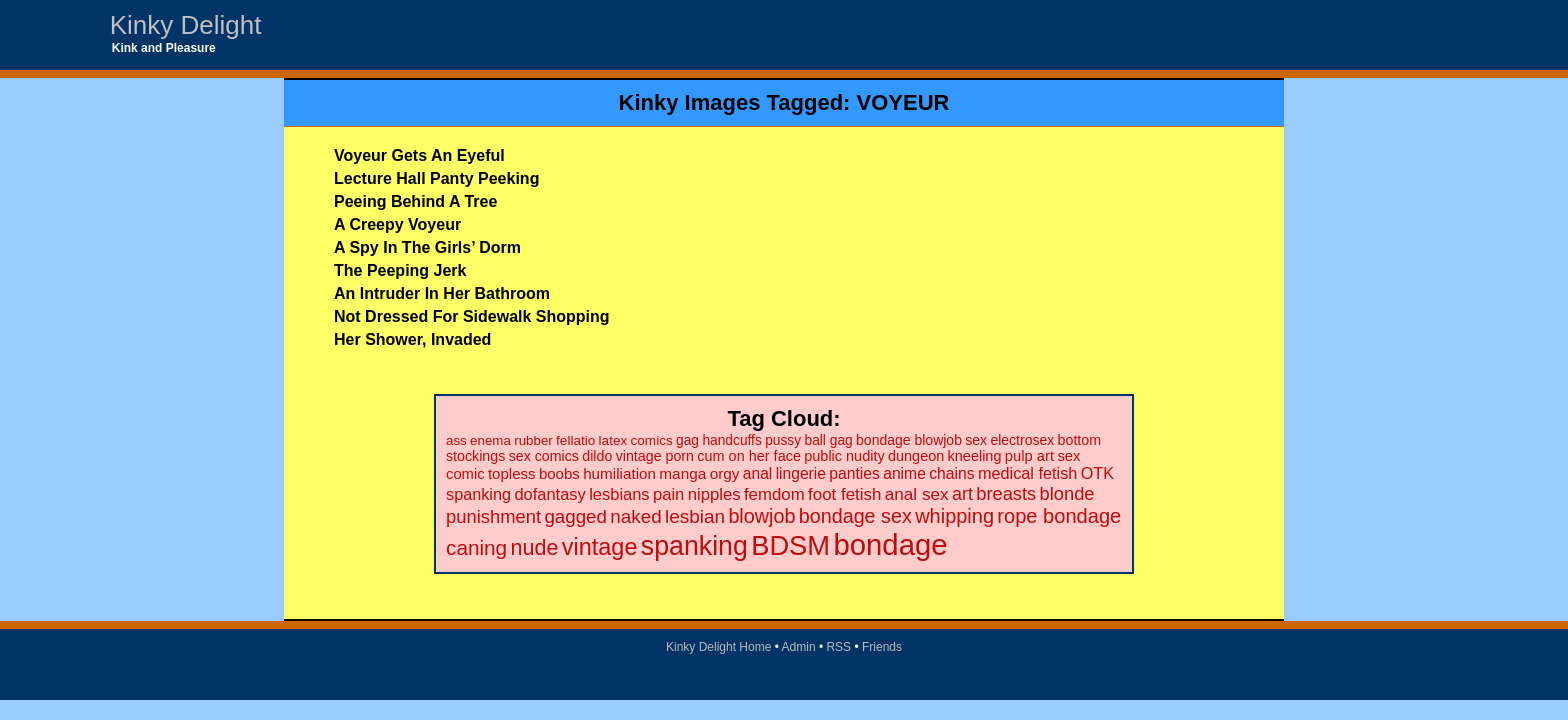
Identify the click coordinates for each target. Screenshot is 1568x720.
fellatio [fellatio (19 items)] (575, 440)
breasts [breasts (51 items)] (1006, 493)
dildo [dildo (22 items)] (597, 456)
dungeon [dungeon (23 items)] (916, 456)
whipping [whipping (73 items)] (954, 516)
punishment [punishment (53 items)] (493, 516)
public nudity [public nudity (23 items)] (844, 456)
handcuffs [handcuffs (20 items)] (731, 440)
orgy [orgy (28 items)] (725, 473)
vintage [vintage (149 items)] (600, 547)
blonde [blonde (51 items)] (1067, 493)
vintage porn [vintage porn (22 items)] (655, 456)
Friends (882, 647)
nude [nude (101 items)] (535, 547)
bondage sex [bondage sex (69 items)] (855, 516)
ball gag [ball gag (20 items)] (828, 440)
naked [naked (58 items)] (635, 516)
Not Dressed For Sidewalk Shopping (472, 316)
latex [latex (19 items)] (613, 440)
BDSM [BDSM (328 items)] (790, 545)
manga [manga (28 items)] (682, 473)
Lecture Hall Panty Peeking (436, 178)
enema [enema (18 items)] (490, 440)
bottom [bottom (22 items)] (1079, 440)
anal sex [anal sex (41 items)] (917, 494)
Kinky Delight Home (718, 647)
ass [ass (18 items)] (456, 440)
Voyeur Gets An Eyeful (419, 155)
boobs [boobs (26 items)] (559, 473)
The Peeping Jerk (400, 270)
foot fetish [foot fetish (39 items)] (844, 494)
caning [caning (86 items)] (476, 547)
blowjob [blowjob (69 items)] (761, 516)
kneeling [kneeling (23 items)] (975, 456)
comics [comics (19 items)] (652, 440)
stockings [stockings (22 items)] (475, 456)
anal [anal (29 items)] (757, 473)
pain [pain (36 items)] (668, 494)
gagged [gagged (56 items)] (575, 516)
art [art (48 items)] (962, 494)
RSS (838, 647)
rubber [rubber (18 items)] (533, 440)
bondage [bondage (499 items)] (890, 544)
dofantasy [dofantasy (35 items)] (549, 494)
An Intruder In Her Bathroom (442, 293)
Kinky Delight (186, 25)
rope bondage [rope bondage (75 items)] (1059, 516)
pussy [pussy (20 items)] (783, 440)
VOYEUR (903, 102)
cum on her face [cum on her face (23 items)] (749, 456)
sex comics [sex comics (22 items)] (544, 456)
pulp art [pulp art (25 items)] (1029, 456)
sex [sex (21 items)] (976, 440)
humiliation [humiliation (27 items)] (619, 473)
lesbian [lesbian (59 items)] (695, 516)
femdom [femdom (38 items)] (774, 494)
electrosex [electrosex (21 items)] (1022, 440)
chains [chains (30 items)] (951, 473)
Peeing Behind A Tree (415, 201)
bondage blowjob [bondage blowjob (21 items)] (909, 440)
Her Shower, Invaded (412, 339)
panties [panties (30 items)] (854, 473)
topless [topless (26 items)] (512, 473)
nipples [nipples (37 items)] (714, 494)
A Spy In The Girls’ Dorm (427, 247)
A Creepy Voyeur (397, 224)
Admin (799, 647)
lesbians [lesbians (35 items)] (619, 494)
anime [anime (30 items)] (904, 473)
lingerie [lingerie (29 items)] (801, 473)
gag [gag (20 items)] (687, 440)
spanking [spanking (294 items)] (694, 546)
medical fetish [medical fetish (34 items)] (1027, 473)
